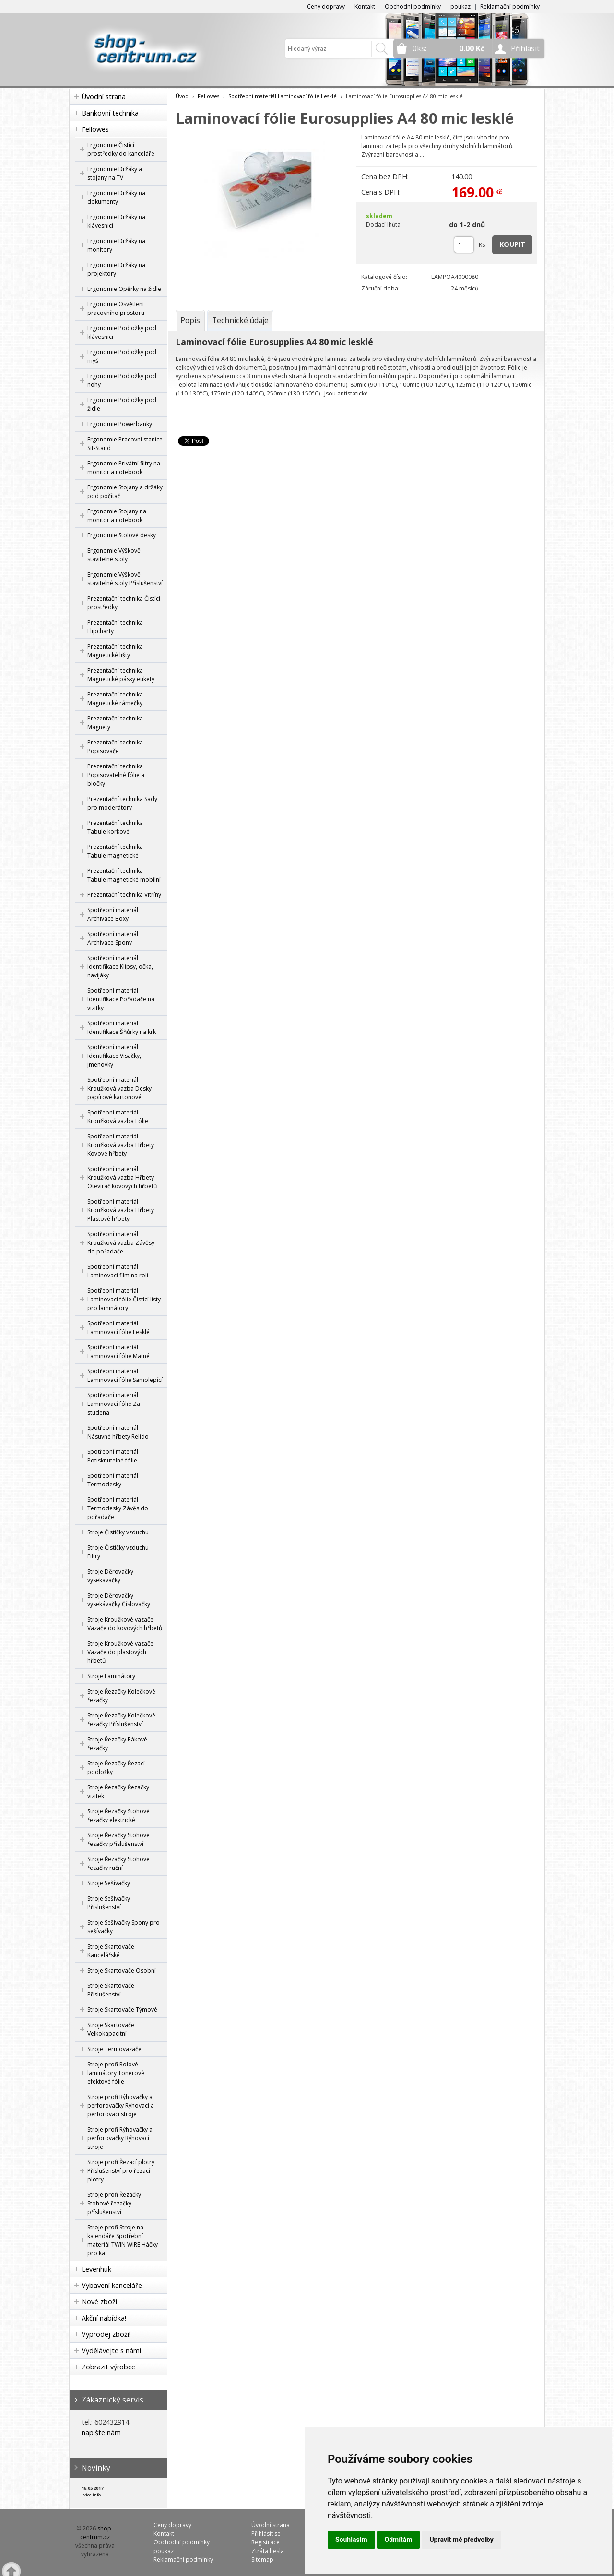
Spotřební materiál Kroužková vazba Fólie (117, 1116)
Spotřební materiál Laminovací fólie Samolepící (125, 1375)
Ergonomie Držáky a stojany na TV (114, 173)
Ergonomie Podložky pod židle (121, 404)
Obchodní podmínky (413, 6)
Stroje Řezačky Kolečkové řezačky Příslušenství (121, 1719)
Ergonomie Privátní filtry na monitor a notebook (123, 467)
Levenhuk (96, 2269)
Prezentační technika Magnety (115, 722)
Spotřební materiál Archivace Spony (112, 938)
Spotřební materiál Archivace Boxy (112, 914)
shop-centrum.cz (97, 2532)
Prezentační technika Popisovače (115, 746)
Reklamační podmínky (510, 6)
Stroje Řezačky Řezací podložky (116, 1767)
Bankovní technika (110, 112)
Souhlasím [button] (351, 2539)
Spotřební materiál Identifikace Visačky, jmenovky (114, 1055)
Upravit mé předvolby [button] (461, 2539)
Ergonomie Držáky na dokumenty (116, 197)
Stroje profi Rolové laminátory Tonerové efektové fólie (115, 2073)
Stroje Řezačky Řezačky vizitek (118, 1791)
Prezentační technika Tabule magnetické (115, 851)
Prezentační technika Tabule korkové (115, 827)
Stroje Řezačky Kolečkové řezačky (121, 1695)
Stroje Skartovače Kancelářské (110, 1950)
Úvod (182, 96)
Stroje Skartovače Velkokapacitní (110, 2029)
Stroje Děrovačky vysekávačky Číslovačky (118, 1599)
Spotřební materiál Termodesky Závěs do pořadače (117, 1508)
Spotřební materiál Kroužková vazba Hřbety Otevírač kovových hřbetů (122, 1177)
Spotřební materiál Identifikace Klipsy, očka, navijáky (120, 966)
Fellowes (95, 129)
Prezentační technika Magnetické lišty (115, 650)
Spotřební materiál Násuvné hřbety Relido (118, 1432)
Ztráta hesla (267, 2551)
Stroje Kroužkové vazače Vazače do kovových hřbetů (124, 1623)
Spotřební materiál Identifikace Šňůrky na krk (121, 1027)
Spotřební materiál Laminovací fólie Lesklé (118, 1327)
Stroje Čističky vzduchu (118, 1532)
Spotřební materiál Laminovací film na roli (117, 1271)
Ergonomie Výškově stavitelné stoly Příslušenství (125, 578)
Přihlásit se (266, 2534)
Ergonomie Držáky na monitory (116, 245)
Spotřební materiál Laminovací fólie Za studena (113, 1403)
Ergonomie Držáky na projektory (116, 269)
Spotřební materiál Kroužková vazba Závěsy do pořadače (120, 1242)
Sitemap (262, 2559)
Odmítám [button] (399, 2539)
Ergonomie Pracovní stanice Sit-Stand (125, 443)
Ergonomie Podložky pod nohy (121, 380)
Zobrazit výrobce (108, 2366)
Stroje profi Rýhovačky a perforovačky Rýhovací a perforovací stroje (120, 2105)
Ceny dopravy (326, 6)
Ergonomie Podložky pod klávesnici (121, 332)
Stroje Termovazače (114, 2049)
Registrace (265, 2542)
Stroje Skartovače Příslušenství (110, 1990)
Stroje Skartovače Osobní (121, 1970)
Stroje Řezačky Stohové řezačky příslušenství (118, 1839)
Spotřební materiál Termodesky (112, 1480)
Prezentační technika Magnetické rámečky (115, 698)
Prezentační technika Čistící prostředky (123, 602)
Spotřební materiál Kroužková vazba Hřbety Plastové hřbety (120, 1210)
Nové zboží (99, 2301)
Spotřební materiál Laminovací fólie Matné (118, 1351)
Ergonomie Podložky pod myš (121, 356)
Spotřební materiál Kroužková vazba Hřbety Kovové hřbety (120, 1145)
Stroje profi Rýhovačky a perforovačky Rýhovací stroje (120, 2138)
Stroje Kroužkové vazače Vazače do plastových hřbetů (120, 1652)
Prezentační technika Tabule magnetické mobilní (124, 875)
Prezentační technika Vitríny (124, 895)
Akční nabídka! (104, 2317)
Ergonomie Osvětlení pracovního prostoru (115, 308)
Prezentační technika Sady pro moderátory (122, 803)
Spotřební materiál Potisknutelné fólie (112, 1456)
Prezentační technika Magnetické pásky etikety (120, 674)
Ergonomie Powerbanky (119, 424)
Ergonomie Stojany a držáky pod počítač (125, 491)
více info (92, 2495)
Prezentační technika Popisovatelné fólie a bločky (115, 775)
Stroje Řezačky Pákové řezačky (117, 1743)
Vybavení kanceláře (112, 2285)
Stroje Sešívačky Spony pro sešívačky (123, 1926)
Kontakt (364, 6)
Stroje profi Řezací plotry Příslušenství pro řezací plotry (120, 2170)
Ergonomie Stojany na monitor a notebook (116, 515)
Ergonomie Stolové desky (121, 535)
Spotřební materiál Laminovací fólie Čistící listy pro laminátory (124, 1299)
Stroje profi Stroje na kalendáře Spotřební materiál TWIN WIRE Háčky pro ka (122, 2240)
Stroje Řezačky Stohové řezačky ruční (118, 1863)
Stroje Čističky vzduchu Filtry (118, 1551)
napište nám (101, 2432)
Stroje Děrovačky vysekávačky (110, 1575)
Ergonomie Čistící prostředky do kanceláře (120, 149)
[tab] (190, 320)
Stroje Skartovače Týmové (122, 2010)
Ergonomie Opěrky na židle (124, 289)
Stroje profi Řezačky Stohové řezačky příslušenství (114, 2203)
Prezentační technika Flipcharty (115, 626)
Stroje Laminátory (111, 1676)
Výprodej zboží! (106, 2334)
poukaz (460, 6)
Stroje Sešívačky (108, 1883)
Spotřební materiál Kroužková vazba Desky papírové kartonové (119, 1088)
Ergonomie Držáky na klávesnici (116, 221)
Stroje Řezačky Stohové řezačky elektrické (118, 1815)
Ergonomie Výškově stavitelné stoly (114, 554)
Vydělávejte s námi (111, 2350)
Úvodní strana (104, 96)
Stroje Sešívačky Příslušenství (108, 1902)
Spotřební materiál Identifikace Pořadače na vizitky (120, 999)
